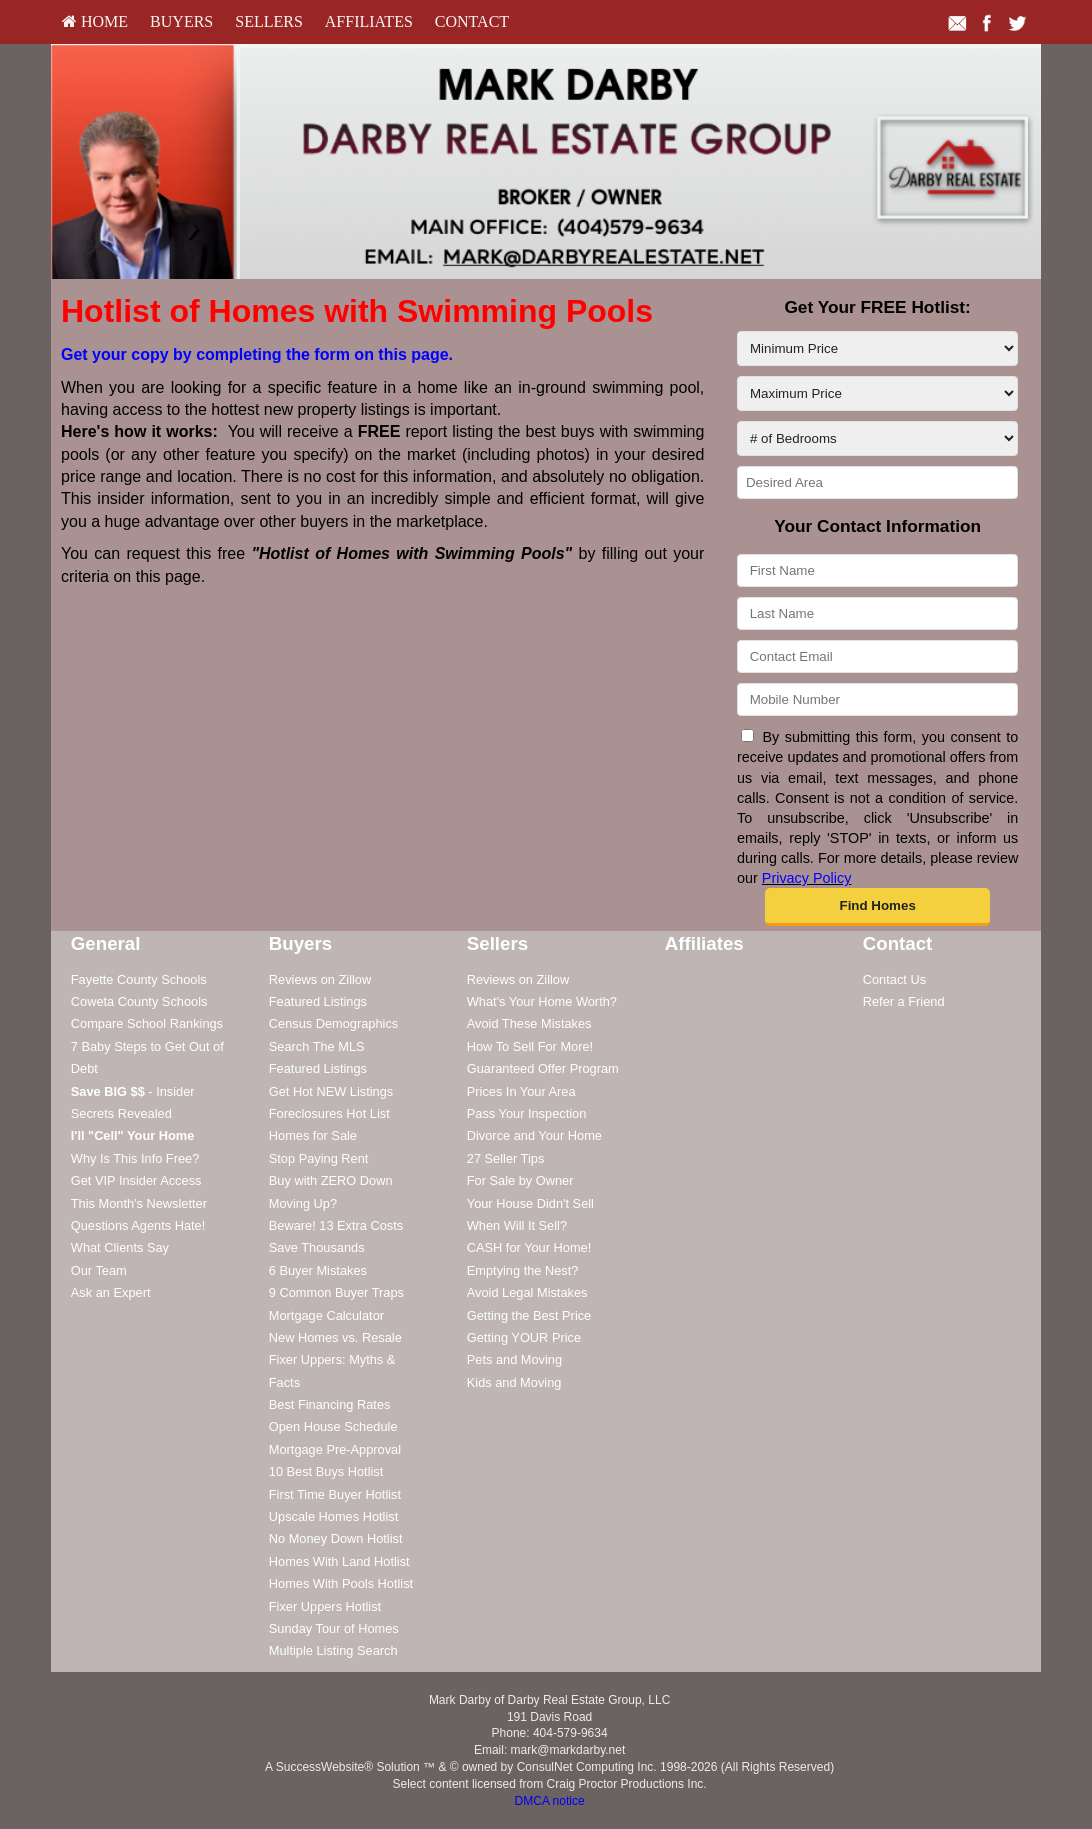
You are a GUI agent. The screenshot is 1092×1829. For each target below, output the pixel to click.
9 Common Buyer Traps (336, 1292)
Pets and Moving (514, 1359)
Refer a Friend (904, 1001)
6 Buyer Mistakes (318, 1270)
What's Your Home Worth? (542, 1001)
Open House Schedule (333, 1426)
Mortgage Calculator (326, 1315)
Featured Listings (318, 1001)
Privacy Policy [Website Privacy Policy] (807, 878)
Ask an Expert (111, 1292)
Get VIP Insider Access (136, 1180)
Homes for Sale (313, 1135)
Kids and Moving (514, 1382)
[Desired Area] (877, 482)
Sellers (269, 21)
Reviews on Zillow (320, 979)
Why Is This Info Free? (135, 1158)
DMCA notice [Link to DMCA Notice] (550, 1801)
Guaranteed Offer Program (543, 1068)
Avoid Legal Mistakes (527, 1292)
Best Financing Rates (330, 1404)
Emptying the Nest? (523, 1270)
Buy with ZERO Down (331, 1180)
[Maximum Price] (877, 393)
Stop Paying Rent (319, 1158)
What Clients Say (120, 1247)
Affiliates (369, 21)
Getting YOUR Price (524, 1337)
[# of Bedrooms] (877, 438)
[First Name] (877, 570)
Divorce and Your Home (534, 1135)
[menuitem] (95, 22)
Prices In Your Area (521, 1091)
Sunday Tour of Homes (334, 1628)
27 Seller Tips (506, 1158)
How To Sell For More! (530, 1046)
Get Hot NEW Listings (331, 1091)
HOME (95, 21)
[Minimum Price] (877, 348)
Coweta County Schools (139, 1001)
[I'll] (133, 1135)
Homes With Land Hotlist (339, 1561)
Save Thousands (317, 1247)
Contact (472, 21)
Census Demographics (333, 1023)
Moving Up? (303, 1203)
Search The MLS (317, 1046)
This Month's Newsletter (139, 1203)
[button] (877, 907)
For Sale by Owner (520, 1180)
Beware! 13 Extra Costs (336, 1225)
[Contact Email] (877, 656)
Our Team (99, 1270)
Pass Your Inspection (527, 1113)
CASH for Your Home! (529, 1247)
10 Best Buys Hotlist (326, 1471)
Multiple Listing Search (333, 1650)
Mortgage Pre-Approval (335, 1449)
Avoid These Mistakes (529, 1023)
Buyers (181, 21)
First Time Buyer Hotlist (335, 1494)
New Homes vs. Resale (335, 1337)
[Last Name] (877, 613)
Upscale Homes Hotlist (333, 1516)
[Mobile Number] (877, 699)
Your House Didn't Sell (530, 1203)
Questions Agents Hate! (138, 1225)
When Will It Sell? (517, 1225)
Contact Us (894, 979)
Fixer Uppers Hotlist (325, 1606)
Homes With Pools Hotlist (341, 1583)
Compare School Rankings (147, 1023)
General (106, 943)
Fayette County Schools (139, 979)
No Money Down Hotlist (336, 1538)
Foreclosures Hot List (329, 1113)
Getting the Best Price (529, 1315)
